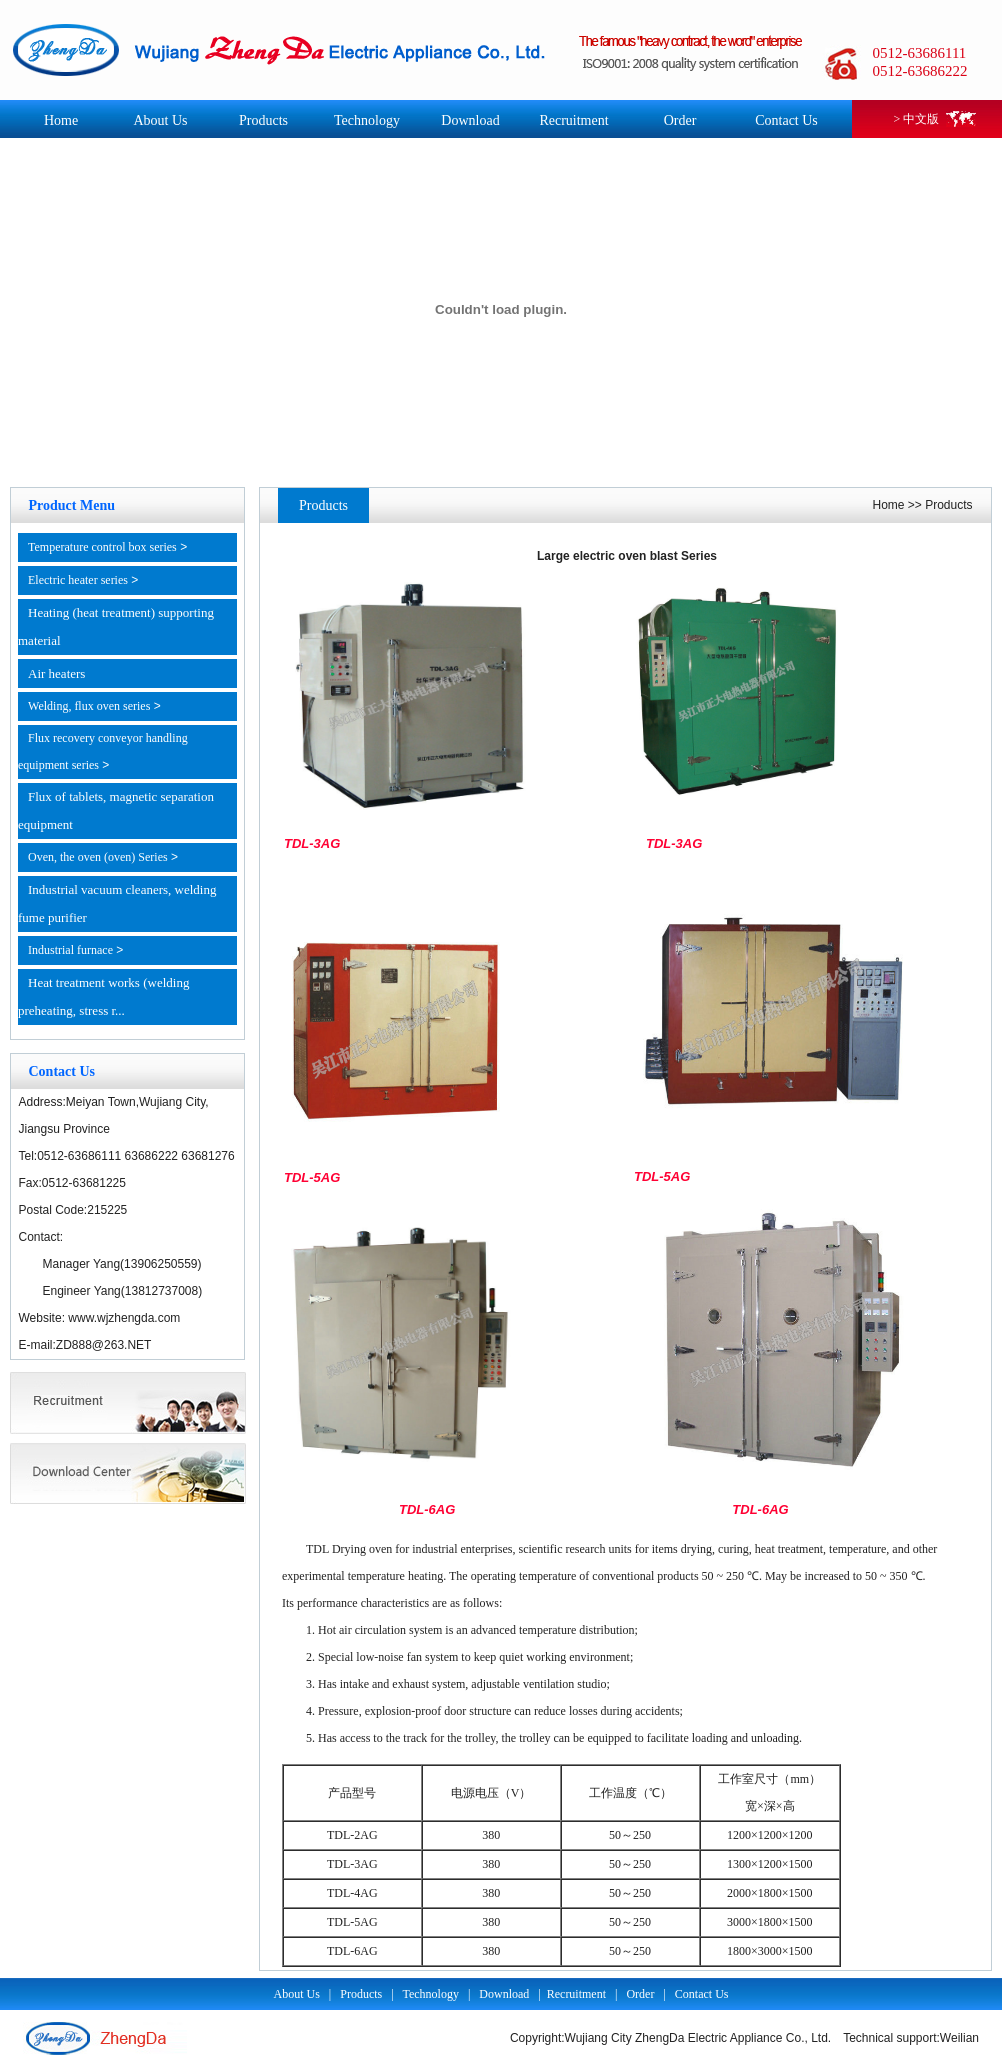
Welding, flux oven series (89, 706)
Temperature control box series (102, 547)
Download (470, 120)
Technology (367, 120)
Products (263, 120)
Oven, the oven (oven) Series (98, 857)
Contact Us (786, 120)
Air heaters (56, 673)
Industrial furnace (70, 950)
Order (680, 120)
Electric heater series (78, 580)
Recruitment (573, 120)
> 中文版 (917, 119)
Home (61, 120)
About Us (160, 120)
